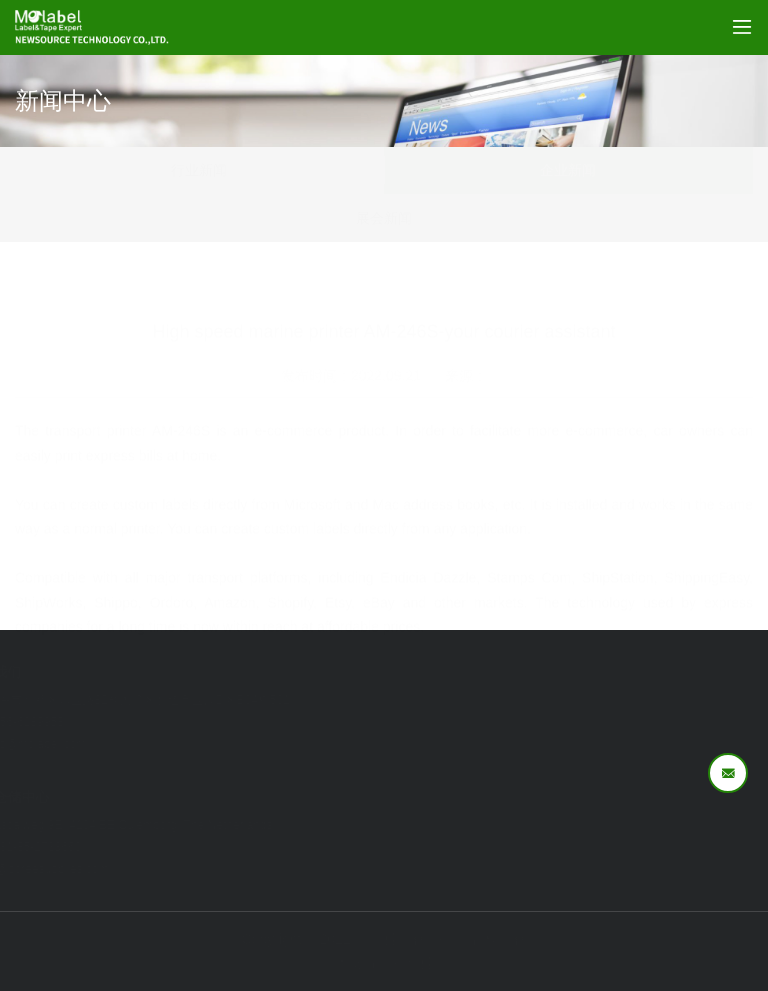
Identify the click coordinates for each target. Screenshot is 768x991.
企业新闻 (568, 170)
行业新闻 (199, 170)
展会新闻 (384, 218)
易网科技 (419, 963)
